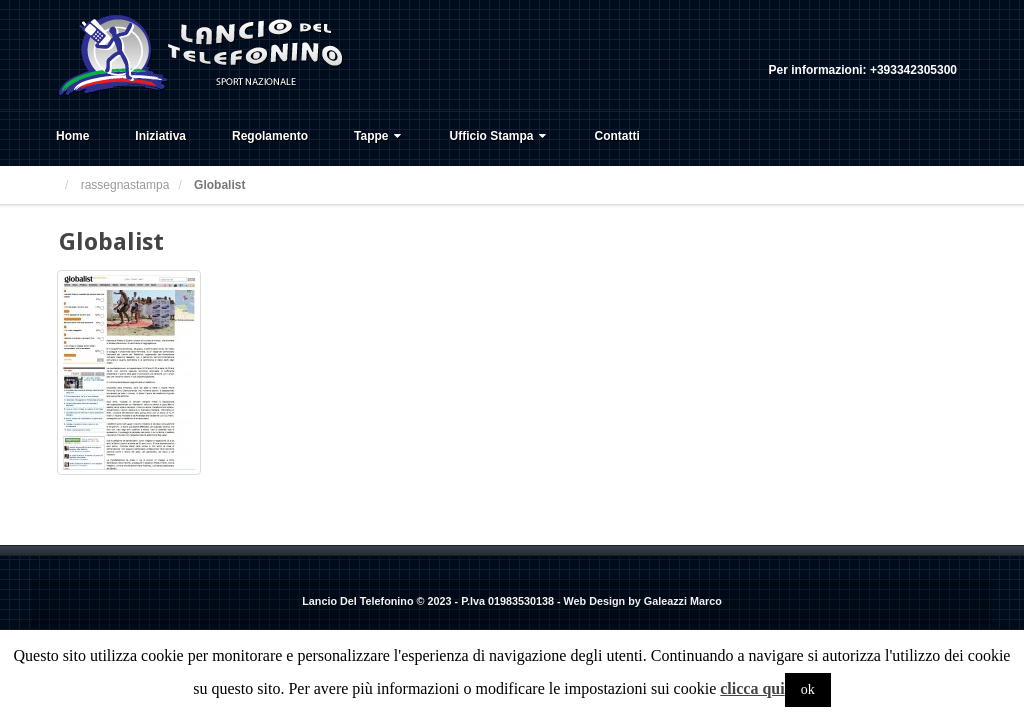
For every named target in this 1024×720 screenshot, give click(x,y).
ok (808, 689)
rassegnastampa (125, 185)
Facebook (888, 43)
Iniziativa (160, 136)
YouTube (942, 43)
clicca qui (752, 688)
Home (72, 136)
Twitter (915, 43)
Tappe (379, 136)
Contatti (617, 136)
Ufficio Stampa (500, 136)
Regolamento (270, 136)
